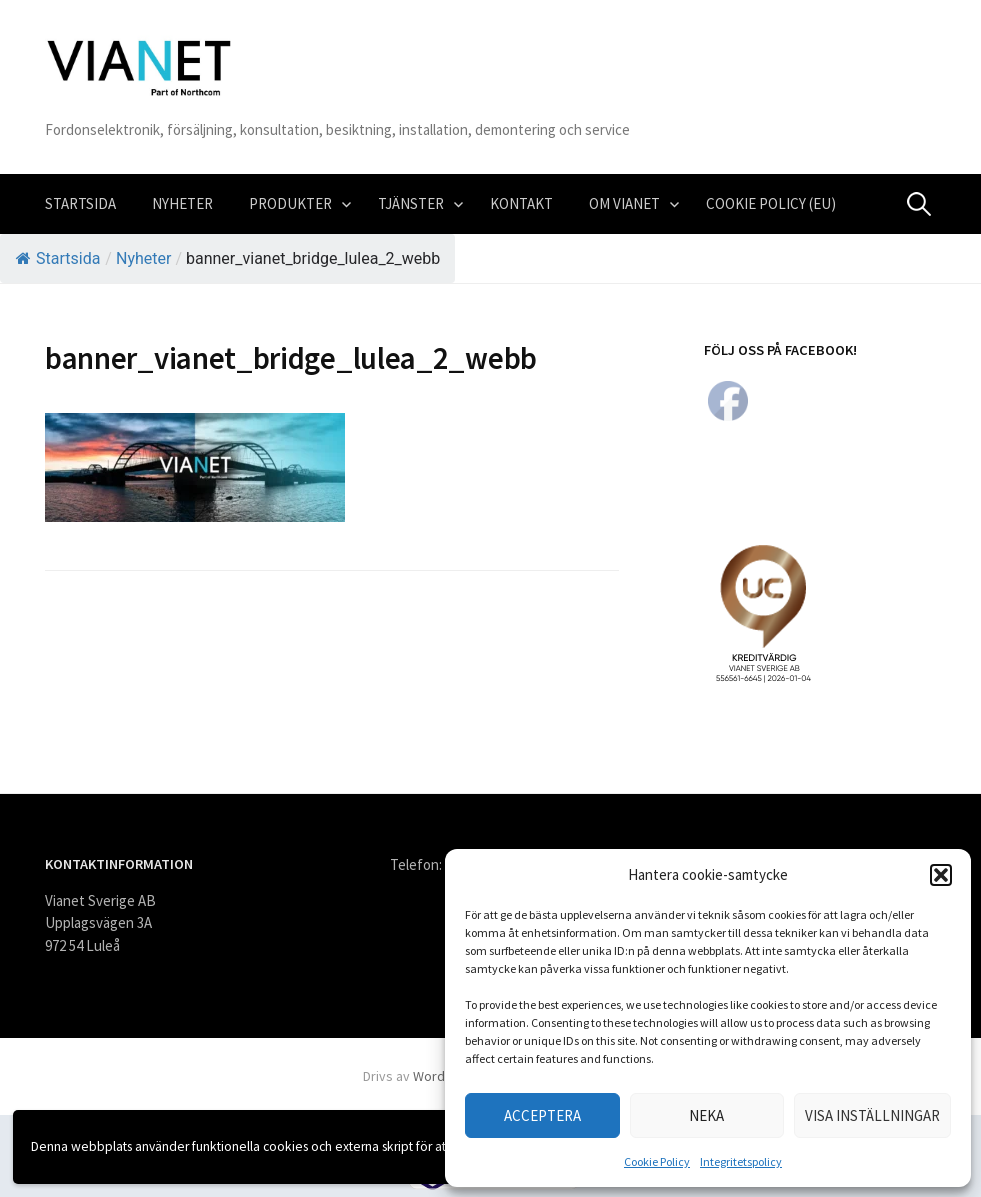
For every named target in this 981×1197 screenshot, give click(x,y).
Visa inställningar (872, 1115)
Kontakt (521, 203)
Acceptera (542, 1115)
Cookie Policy (657, 1161)
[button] (941, 875)
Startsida (80, 203)
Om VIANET (624, 203)
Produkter (290, 203)
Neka (706, 1115)
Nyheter (182, 203)
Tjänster (411, 203)
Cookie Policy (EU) (771, 203)
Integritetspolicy (741, 1161)
